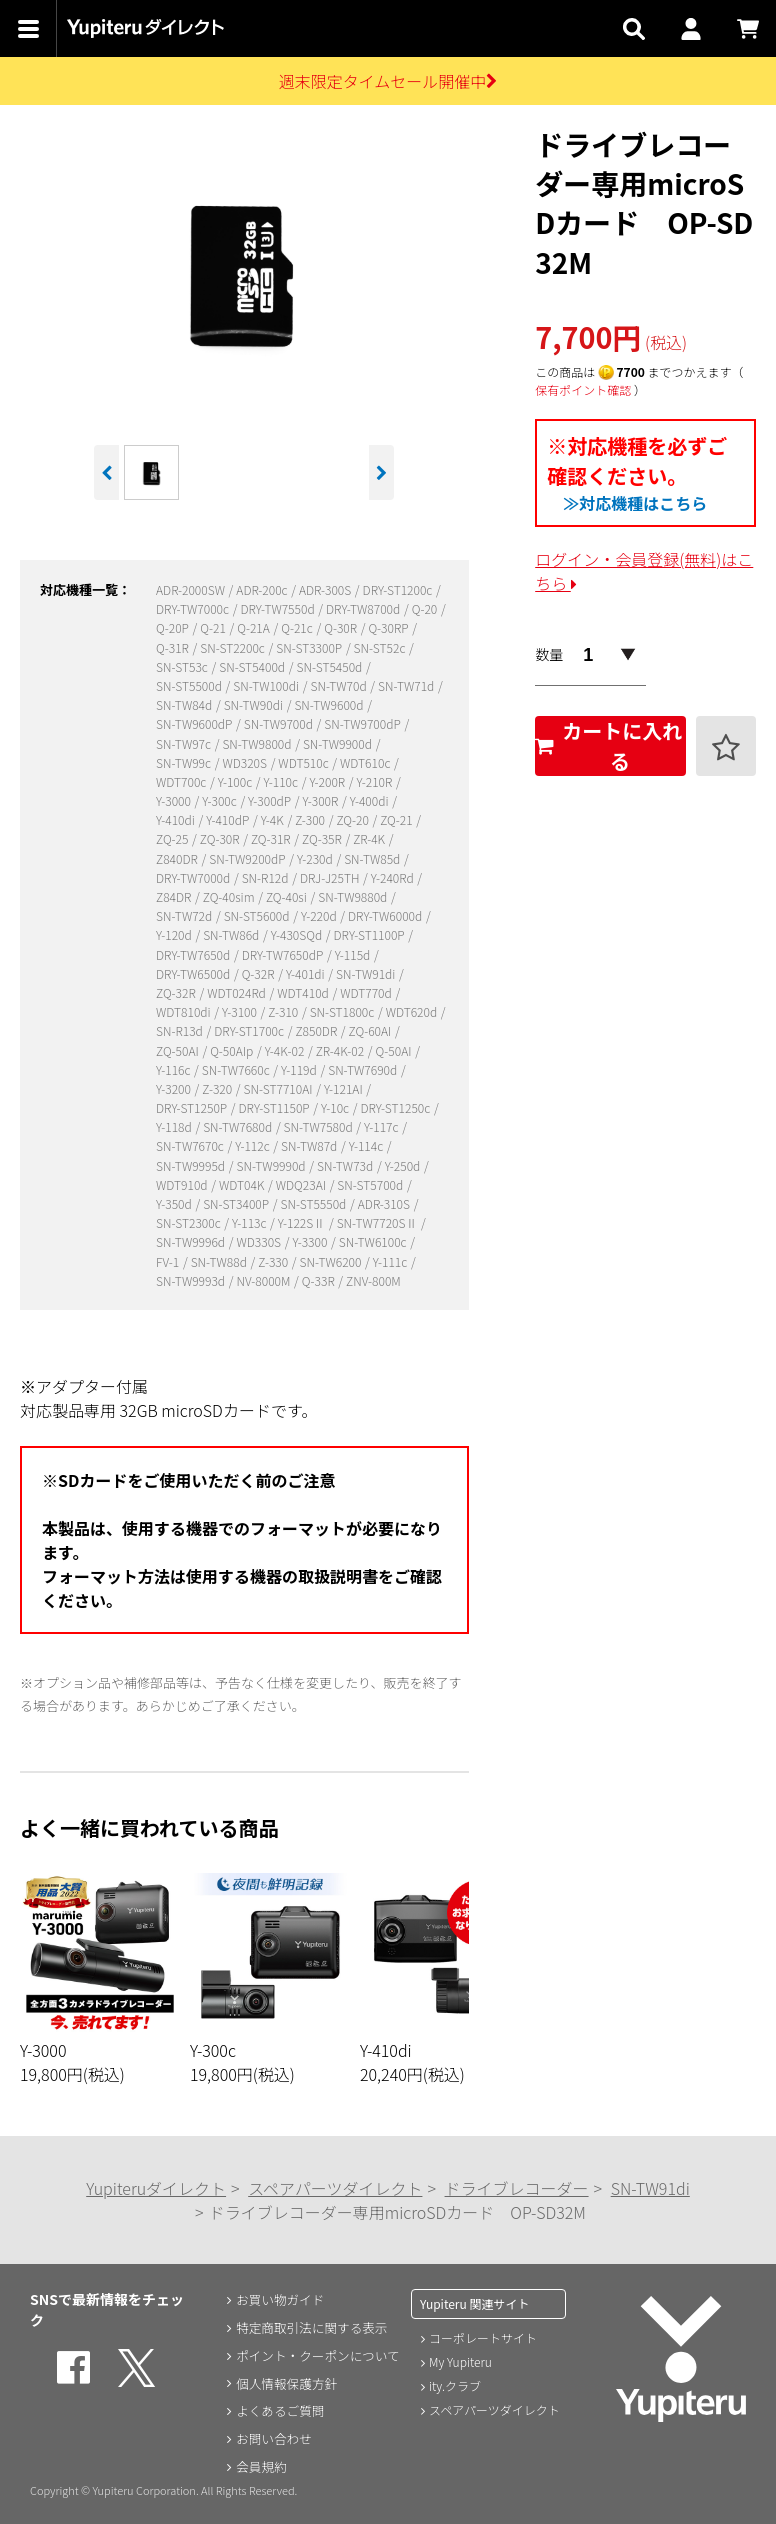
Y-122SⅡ (303, 1222)
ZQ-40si (288, 896)
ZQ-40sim (230, 896)
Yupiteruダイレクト (156, 2188)
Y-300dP (271, 800)
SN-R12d (267, 877)
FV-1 (169, 1261)
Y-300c (220, 800)
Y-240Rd (394, 877)
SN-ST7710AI (280, 1088)
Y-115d (354, 954)
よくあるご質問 (278, 2411)
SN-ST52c (381, 647)
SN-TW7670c (191, 1145)
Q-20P (174, 627)
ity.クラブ (455, 2385)
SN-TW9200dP (248, 858)
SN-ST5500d (190, 685)
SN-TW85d (373, 858)
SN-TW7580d (320, 1126)
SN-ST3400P (237, 1203)
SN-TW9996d (192, 1241)
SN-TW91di (367, 973)
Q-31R (174, 647)
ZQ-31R (272, 838)
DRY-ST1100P (371, 934)
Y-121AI (344, 1088)
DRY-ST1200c (399, 589)
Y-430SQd (298, 934)
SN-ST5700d (371, 1184)
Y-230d (316, 858)
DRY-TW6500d (194, 973)
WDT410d (304, 992)
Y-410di (176, 819)
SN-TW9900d (339, 743)
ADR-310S (385, 1203)
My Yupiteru (460, 2361)
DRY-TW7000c (194, 608)
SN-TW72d (185, 915)
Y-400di (370, 800)
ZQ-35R (323, 838)
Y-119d (300, 1069)
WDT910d (183, 1184)
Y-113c (250, 1222)
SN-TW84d (185, 704)
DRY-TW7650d (194, 954)
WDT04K (243, 1184)
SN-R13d (181, 1030)
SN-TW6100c (374, 1241)
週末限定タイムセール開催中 (388, 81)
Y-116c (174, 1069)
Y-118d (175, 1126)
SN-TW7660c (237, 1069)
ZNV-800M (373, 1280)
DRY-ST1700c (250, 1030)
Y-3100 (241, 1011)
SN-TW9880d (354, 896)
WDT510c (304, 762)
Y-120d (175, 934)
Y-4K (274, 819)
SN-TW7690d (364, 1069)
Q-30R (342, 627)
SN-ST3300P (310, 647)
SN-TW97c (185, 743)
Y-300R (322, 800)
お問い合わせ (271, 2439)
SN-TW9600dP (195, 723)
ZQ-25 (173, 838)
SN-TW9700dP (363, 723)
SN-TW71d (407, 685)
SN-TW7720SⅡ (378, 1222)
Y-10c (336, 1107)
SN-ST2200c (233, 647)
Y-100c (236, 781)
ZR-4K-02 (341, 1050)
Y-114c (367, 1145)
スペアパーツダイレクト (335, 2188)
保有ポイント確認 (583, 389)
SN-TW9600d (330, 704)
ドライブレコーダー (517, 2188)
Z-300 (311, 819)
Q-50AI (395, 1050)
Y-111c (391, 1261)
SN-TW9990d (273, 1165)
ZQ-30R (221, 838)
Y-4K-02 (286, 1050)
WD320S (245, 762)
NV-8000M (265, 1280)
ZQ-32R (177, 992)
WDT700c (182, 781)
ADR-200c (263, 589)
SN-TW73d (346, 1165)
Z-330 (274, 1261)
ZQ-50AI (178, 1050)
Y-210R (376, 781)
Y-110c (282, 781)
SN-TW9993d (192, 1280)
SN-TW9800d (258, 743)
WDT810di (184, 1011)
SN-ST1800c (343, 1011)
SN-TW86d (232, 934)
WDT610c (366, 762)
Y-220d (320, 915)
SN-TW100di (267, 685)
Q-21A (254, 627)
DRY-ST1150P (276, 1107)
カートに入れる (608, 745)
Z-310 (284, 1011)
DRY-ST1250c (396, 1107)
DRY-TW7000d (194, 877)
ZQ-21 (397, 819)
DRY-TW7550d (278, 608)
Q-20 (426, 608)
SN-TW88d (220, 1261)
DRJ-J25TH (331, 877)
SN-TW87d (310, 1145)
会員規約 (257, 2467)
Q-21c (298, 627)
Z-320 (218, 1088)
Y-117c (382, 1126)
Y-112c (253, 1145)
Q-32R (260, 973)
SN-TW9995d (192, 1165)
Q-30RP (389, 627)
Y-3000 (175, 800)
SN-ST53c (183, 666)
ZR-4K (370, 838)
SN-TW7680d (239, 1126)
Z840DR (178, 858)
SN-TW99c (185, 762)
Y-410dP (229, 819)
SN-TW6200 (332, 1261)
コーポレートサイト (483, 2337)
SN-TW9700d (280, 723)
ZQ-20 (353, 819)
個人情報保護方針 (285, 2383)
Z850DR (317, 1030)
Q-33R (320, 1280)
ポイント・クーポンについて (320, 2355)
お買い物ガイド (278, 2299)
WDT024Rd (237, 992)
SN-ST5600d (258, 915)
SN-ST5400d (253, 666)
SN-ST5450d (330, 666)
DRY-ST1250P (193, 1107)
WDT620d (413, 1011)
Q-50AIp (233, 1050)
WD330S (260, 1241)
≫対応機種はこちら (635, 503)
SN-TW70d (339, 685)
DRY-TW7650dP (284, 954)
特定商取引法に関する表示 (313, 2327)
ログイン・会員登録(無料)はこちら (644, 571)
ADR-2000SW (192, 589)
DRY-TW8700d (364, 608)
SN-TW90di (255, 704)
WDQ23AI (302, 1184)
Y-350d (175, 1203)
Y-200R (328, 781)
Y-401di (306, 973)
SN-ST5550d (314, 1203)
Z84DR (175, 896)
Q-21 (214, 627)
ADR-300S (326, 589)
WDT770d (367, 992)
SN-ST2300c (189, 1222)
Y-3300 (311, 1241)
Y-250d (404, 1165)
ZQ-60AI (371, 1030)
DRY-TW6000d (386, 915)
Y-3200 (175, 1088)
